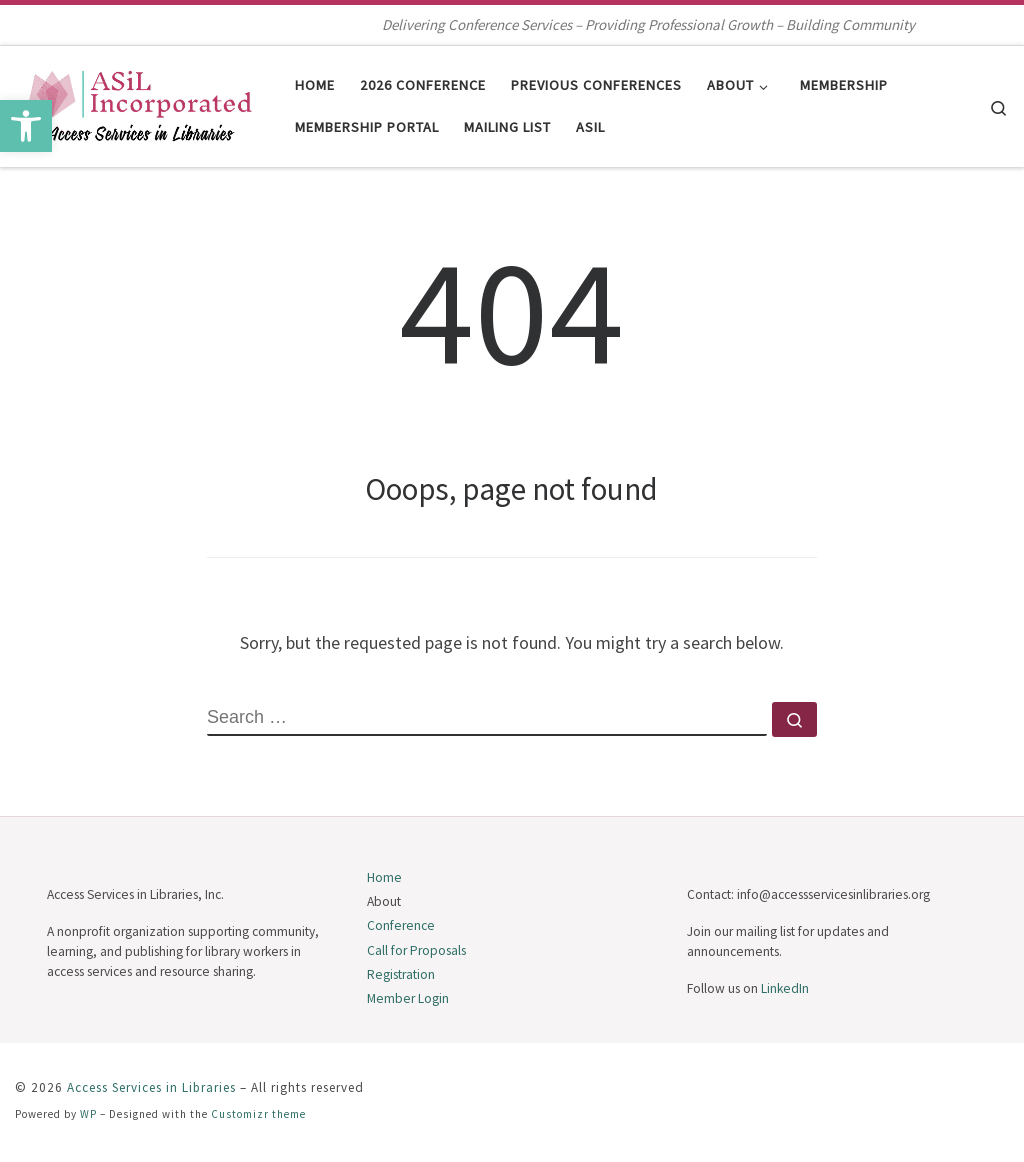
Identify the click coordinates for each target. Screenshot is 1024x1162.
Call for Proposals (416, 950)
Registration (401, 974)
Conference (401, 925)
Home (384, 877)
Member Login (408, 998)
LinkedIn (785, 988)
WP (88, 1114)
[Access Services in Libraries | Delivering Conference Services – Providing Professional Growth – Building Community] (140, 102)
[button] (26, 126)
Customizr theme (258, 1114)
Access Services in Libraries (151, 1087)
